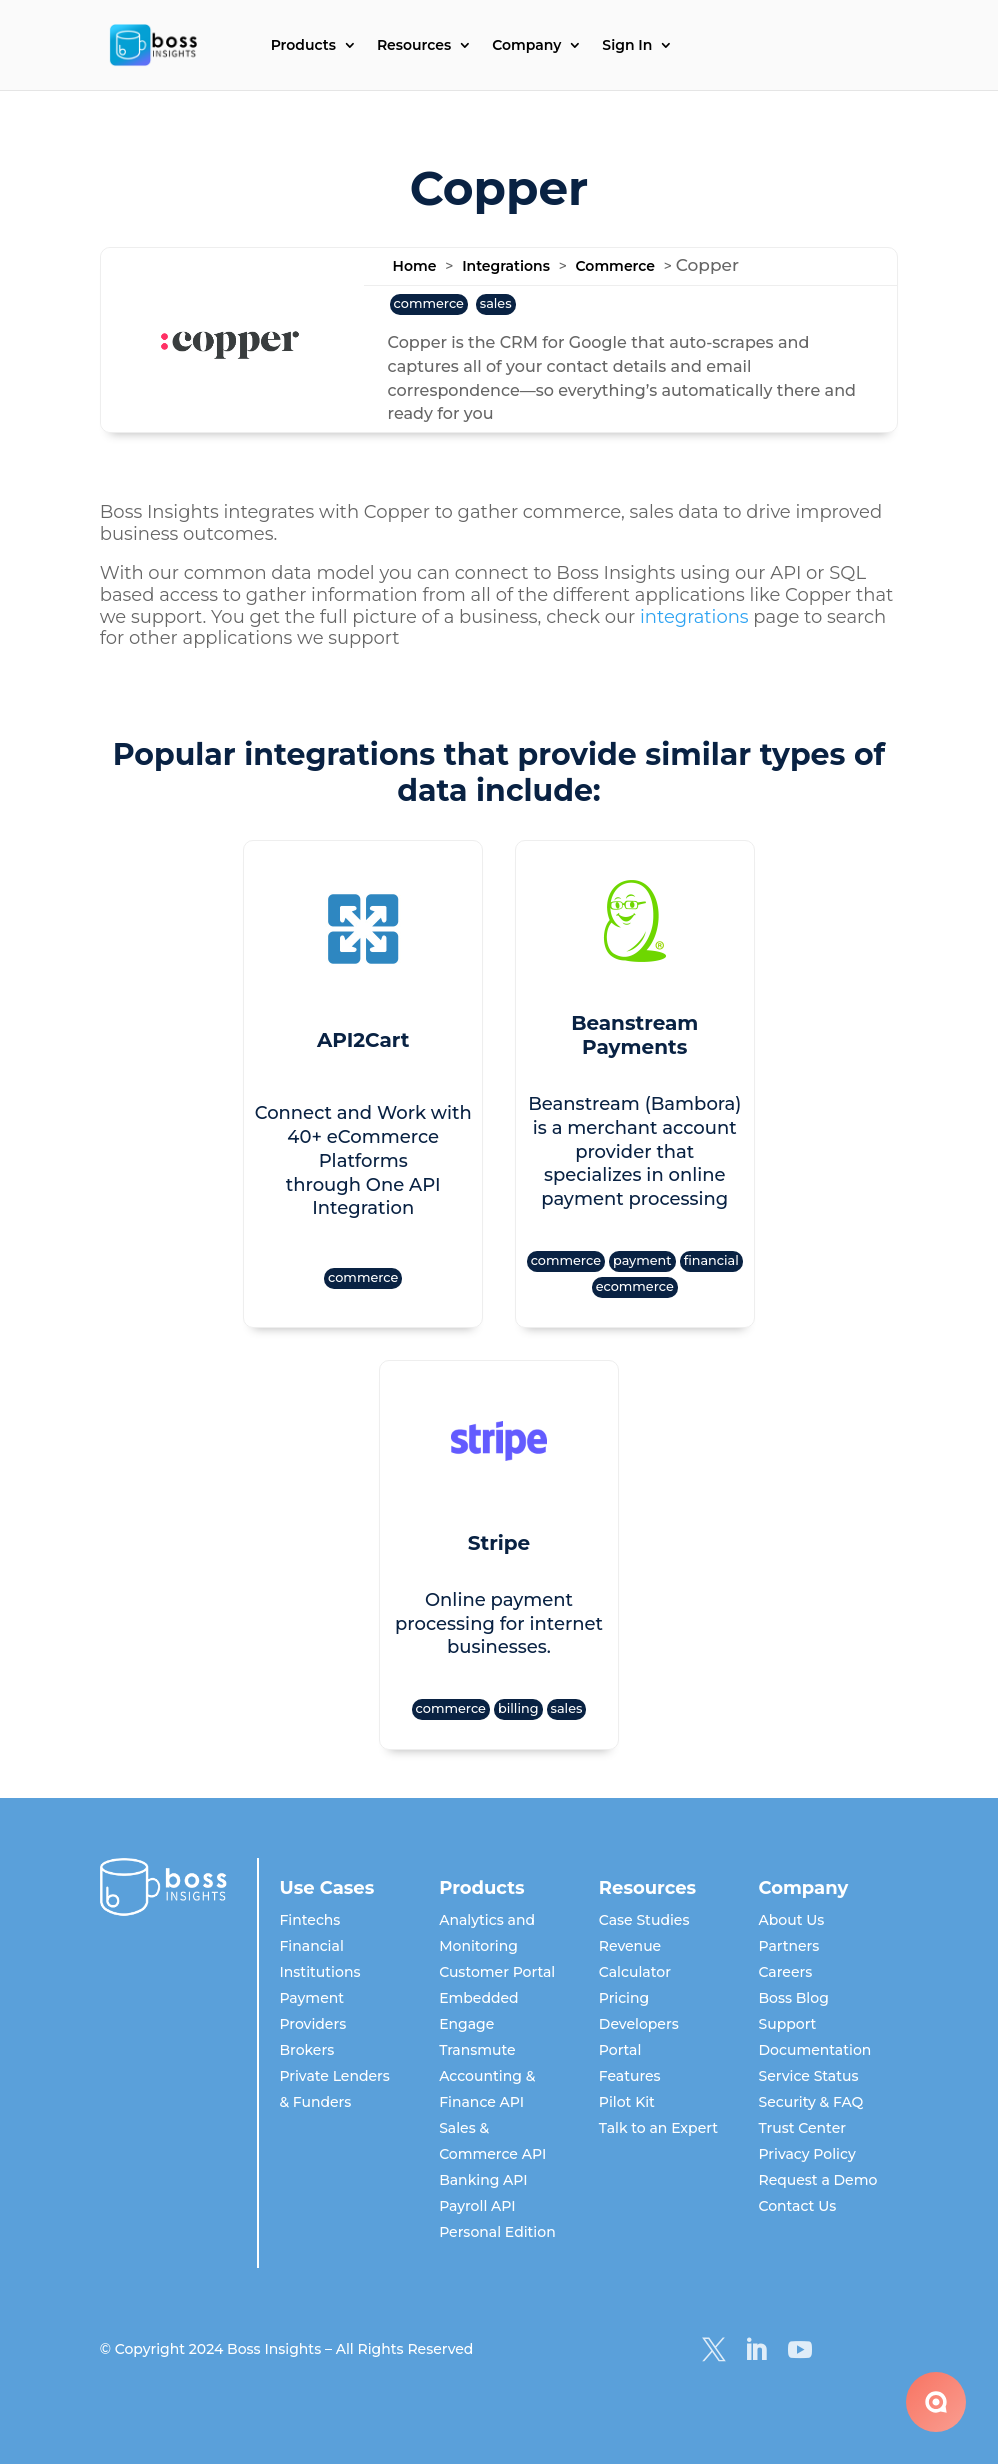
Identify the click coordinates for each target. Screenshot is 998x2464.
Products (303, 46)
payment (642, 1260)
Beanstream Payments (634, 1035)
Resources (414, 46)
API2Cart (363, 1040)
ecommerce (635, 1286)
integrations (694, 617)
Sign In (627, 46)
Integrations (506, 266)
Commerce (615, 266)
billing (518, 1708)
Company (526, 46)
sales (496, 303)
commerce (429, 303)
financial (711, 1260)
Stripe (499, 1543)
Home (415, 266)
